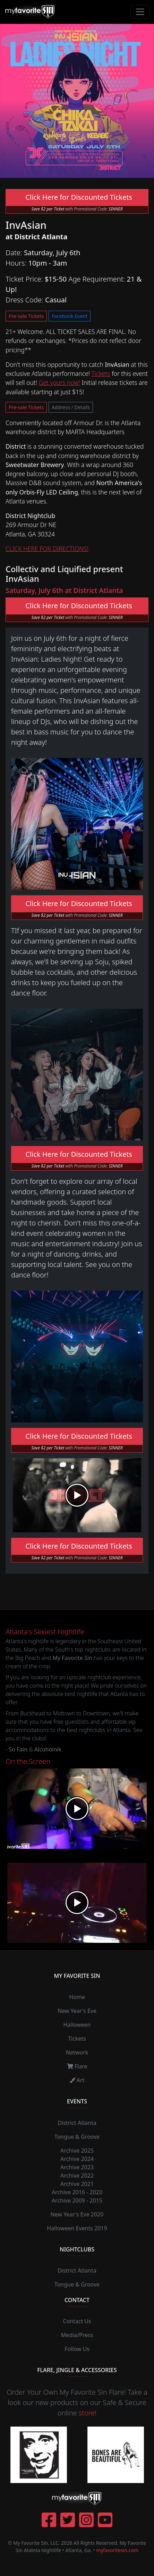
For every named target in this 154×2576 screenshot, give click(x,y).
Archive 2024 (77, 2159)
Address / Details (71, 407)
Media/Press (77, 2335)
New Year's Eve (77, 2011)
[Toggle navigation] (140, 12)
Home (77, 1997)
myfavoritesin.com (117, 2550)
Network (77, 2052)
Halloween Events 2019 (77, 2228)
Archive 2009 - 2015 (77, 2200)
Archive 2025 (77, 2150)
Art (77, 2080)
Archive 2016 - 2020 (77, 2192)
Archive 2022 (77, 2175)
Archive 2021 (77, 2184)
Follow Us (77, 2349)
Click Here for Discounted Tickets (77, 197)
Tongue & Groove (77, 2136)
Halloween (77, 2024)
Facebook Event (69, 316)
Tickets (101, 373)
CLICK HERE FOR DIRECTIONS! (47, 548)
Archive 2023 (77, 2167)
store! (87, 2413)
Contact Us (77, 2321)
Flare (77, 2066)
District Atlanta (77, 2123)
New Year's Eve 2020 (77, 2214)
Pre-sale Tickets (26, 316)
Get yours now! (59, 382)
